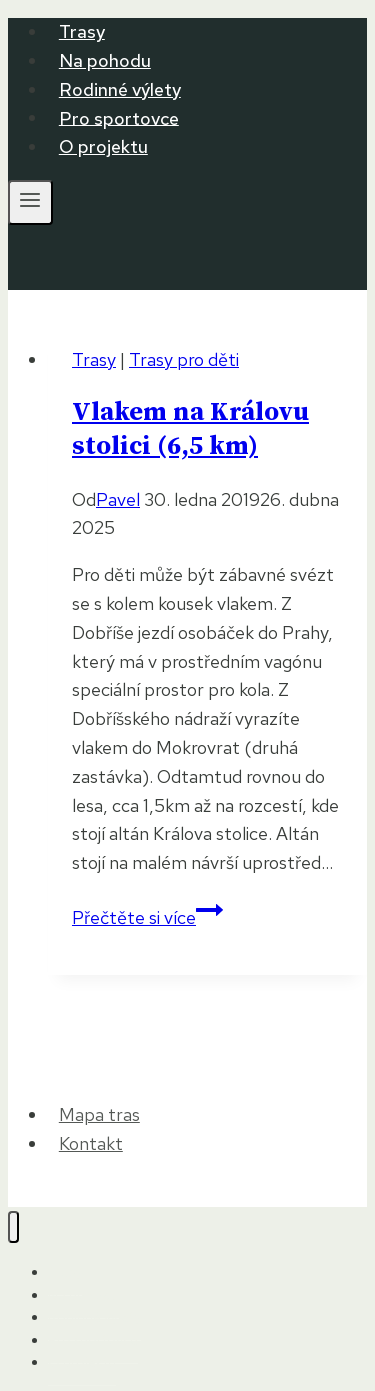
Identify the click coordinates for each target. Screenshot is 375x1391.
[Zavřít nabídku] (13, 1227)
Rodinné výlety (120, 89)
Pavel (118, 499)
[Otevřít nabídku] (30, 202)
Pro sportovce (119, 117)
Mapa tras (99, 1114)
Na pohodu (105, 60)
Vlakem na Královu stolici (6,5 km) (190, 429)
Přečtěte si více (147, 917)
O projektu (103, 146)
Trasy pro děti (184, 359)
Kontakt (91, 1143)
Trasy (82, 31)
